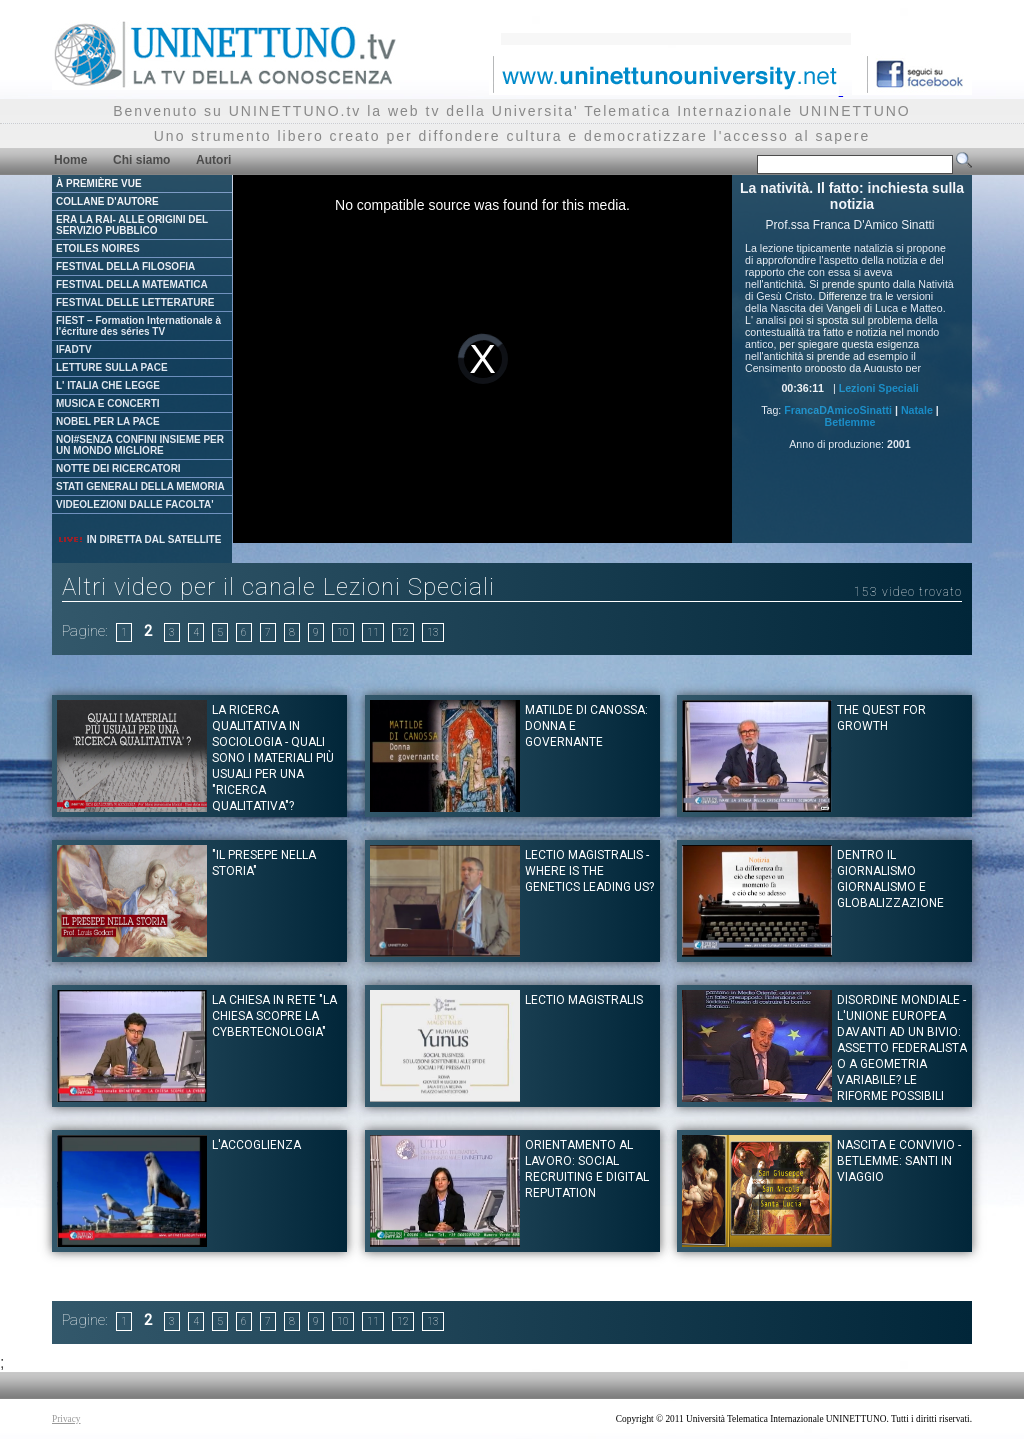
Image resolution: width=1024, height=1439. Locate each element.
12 (403, 632)
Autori (213, 160)
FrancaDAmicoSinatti (838, 410)
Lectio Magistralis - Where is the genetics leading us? (589, 871)
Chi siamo (141, 160)
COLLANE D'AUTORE (107, 201)
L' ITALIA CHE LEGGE (108, 385)
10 (343, 632)
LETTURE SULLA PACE (112, 367)
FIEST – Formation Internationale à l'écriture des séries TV (138, 326)
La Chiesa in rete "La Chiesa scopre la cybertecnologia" (274, 1016)
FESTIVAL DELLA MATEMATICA (132, 284)
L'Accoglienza (256, 1145)
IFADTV (74, 349)
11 (373, 632)
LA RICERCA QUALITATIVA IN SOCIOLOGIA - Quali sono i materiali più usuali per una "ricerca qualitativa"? (273, 758)
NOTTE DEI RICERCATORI (118, 468)
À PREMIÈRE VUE (99, 183)
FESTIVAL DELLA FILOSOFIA (125, 266)
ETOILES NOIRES (98, 248)
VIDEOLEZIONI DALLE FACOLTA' (135, 504)
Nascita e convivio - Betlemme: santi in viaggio (899, 1161)
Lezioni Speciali (879, 388)
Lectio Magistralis (584, 1000)
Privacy (66, 1419)
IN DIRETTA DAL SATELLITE (139, 539)
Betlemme (850, 422)
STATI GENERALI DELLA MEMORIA (140, 486)
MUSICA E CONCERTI (108, 403)
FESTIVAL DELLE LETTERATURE (135, 302)
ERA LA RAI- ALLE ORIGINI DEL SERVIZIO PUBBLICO (132, 225)
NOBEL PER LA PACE (108, 421)
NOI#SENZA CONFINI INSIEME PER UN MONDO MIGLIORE (140, 445)
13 (433, 632)
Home (70, 160)
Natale (917, 410)
